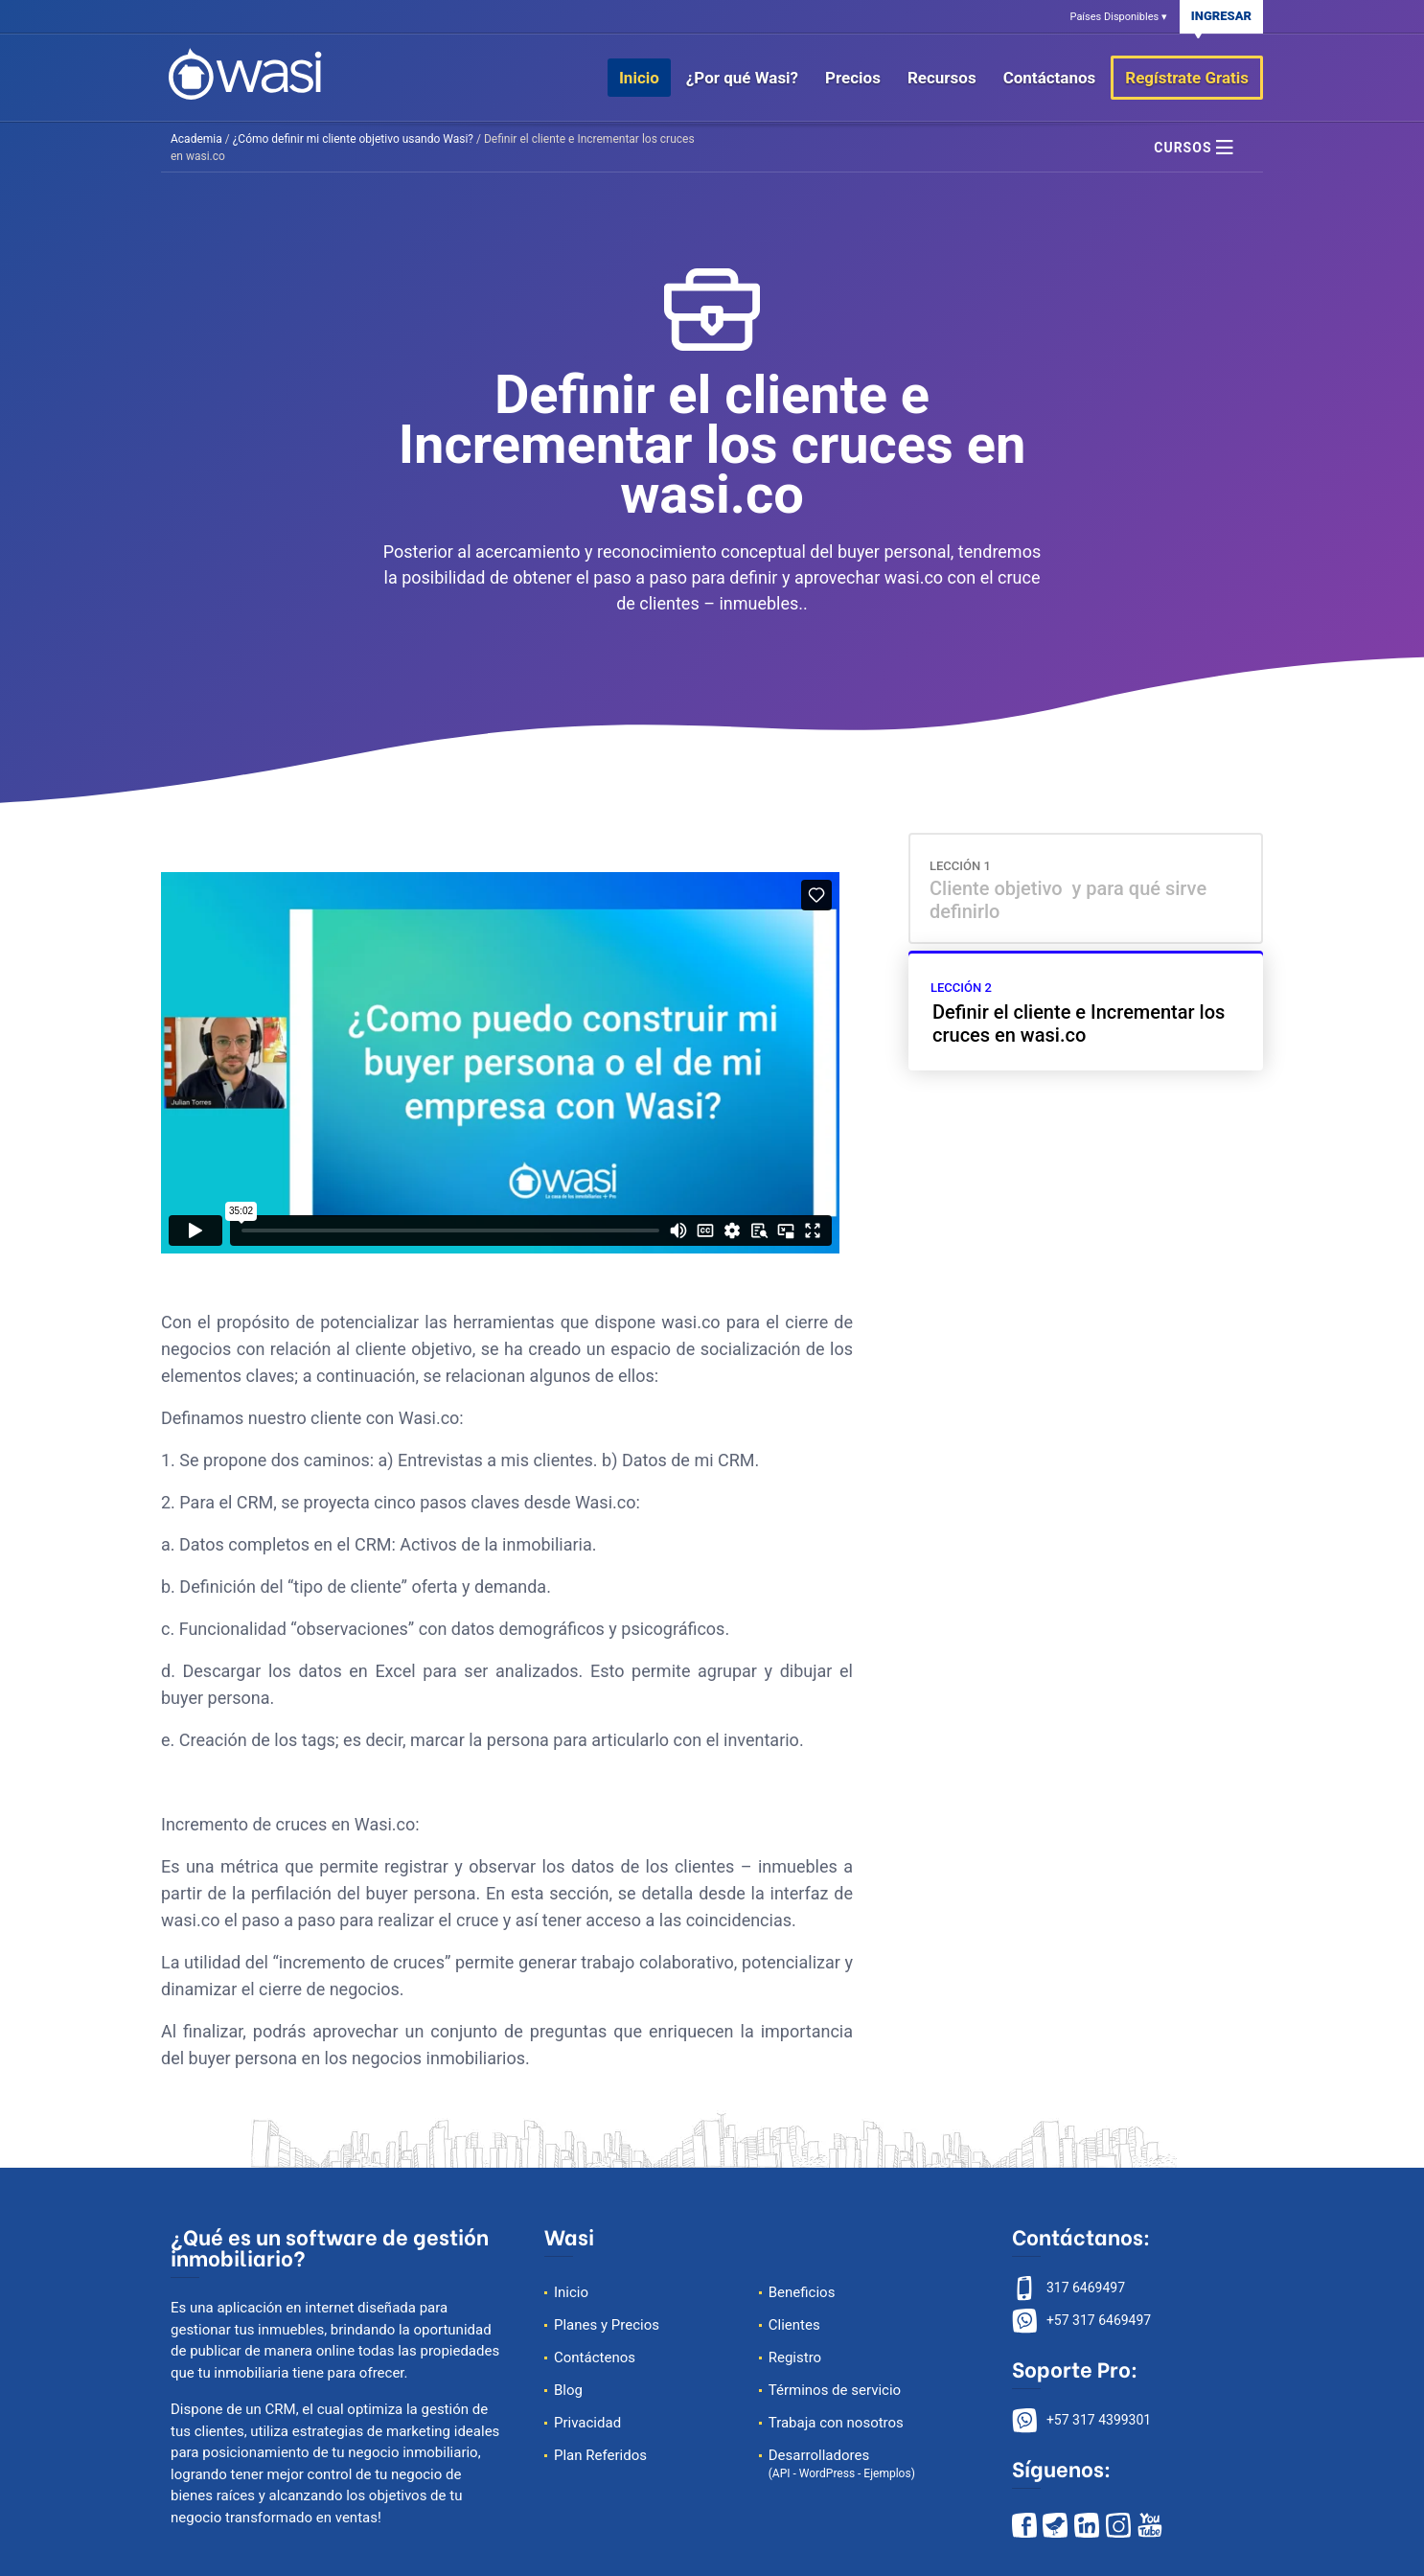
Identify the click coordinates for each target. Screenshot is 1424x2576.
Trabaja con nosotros (836, 2422)
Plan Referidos (600, 2455)
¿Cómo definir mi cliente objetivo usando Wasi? (353, 139)
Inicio (639, 77)
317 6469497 (1085, 2287)
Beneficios (802, 2292)
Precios (853, 77)
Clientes (794, 2325)
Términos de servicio (835, 2390)
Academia (196, 139)
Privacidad (587, 2422)
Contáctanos (1049, 77)
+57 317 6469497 (1098, 2320)
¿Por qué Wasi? (742, 77)
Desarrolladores (842, 2463)
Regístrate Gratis (1187, 77)
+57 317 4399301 (1098, 2419)
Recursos (941, 77)
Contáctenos (594, 2357)
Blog (568, 2390)
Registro (795, 2357)
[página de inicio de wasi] (245, 72)
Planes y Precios (606, 2325)
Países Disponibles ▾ (1118, 17)
